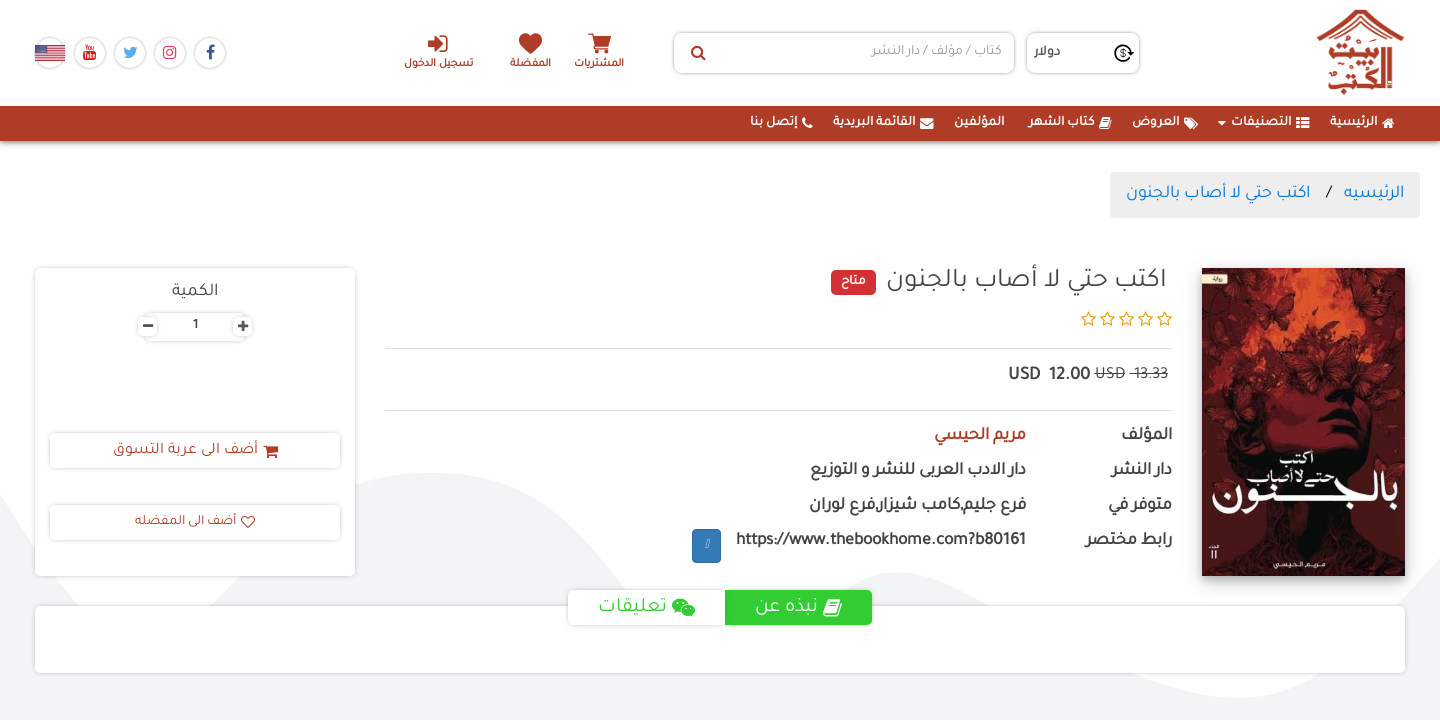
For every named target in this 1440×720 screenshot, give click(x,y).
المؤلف (1146, 436)
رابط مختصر (1129, 541)
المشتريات (599, 64)
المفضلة (530, 64)
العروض (1165, 123)
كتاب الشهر (1070, 123)
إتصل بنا (781, 123)
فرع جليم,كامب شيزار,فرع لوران (917, 506)
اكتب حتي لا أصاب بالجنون (1218, 194)
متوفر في (1140, 506)
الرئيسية (1362, 123)
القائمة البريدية (883, 123)
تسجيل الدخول (438, 51)
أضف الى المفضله (195, 522)
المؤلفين (979, 123)
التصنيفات (1264, 123)
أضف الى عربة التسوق (195, 451)
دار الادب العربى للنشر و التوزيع (918, 471)
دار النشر (1142, 471)
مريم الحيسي (980, 436)
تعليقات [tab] (646, 608)
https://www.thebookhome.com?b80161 (881, 541)
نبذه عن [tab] (798, 608)
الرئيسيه (1374, 194)
